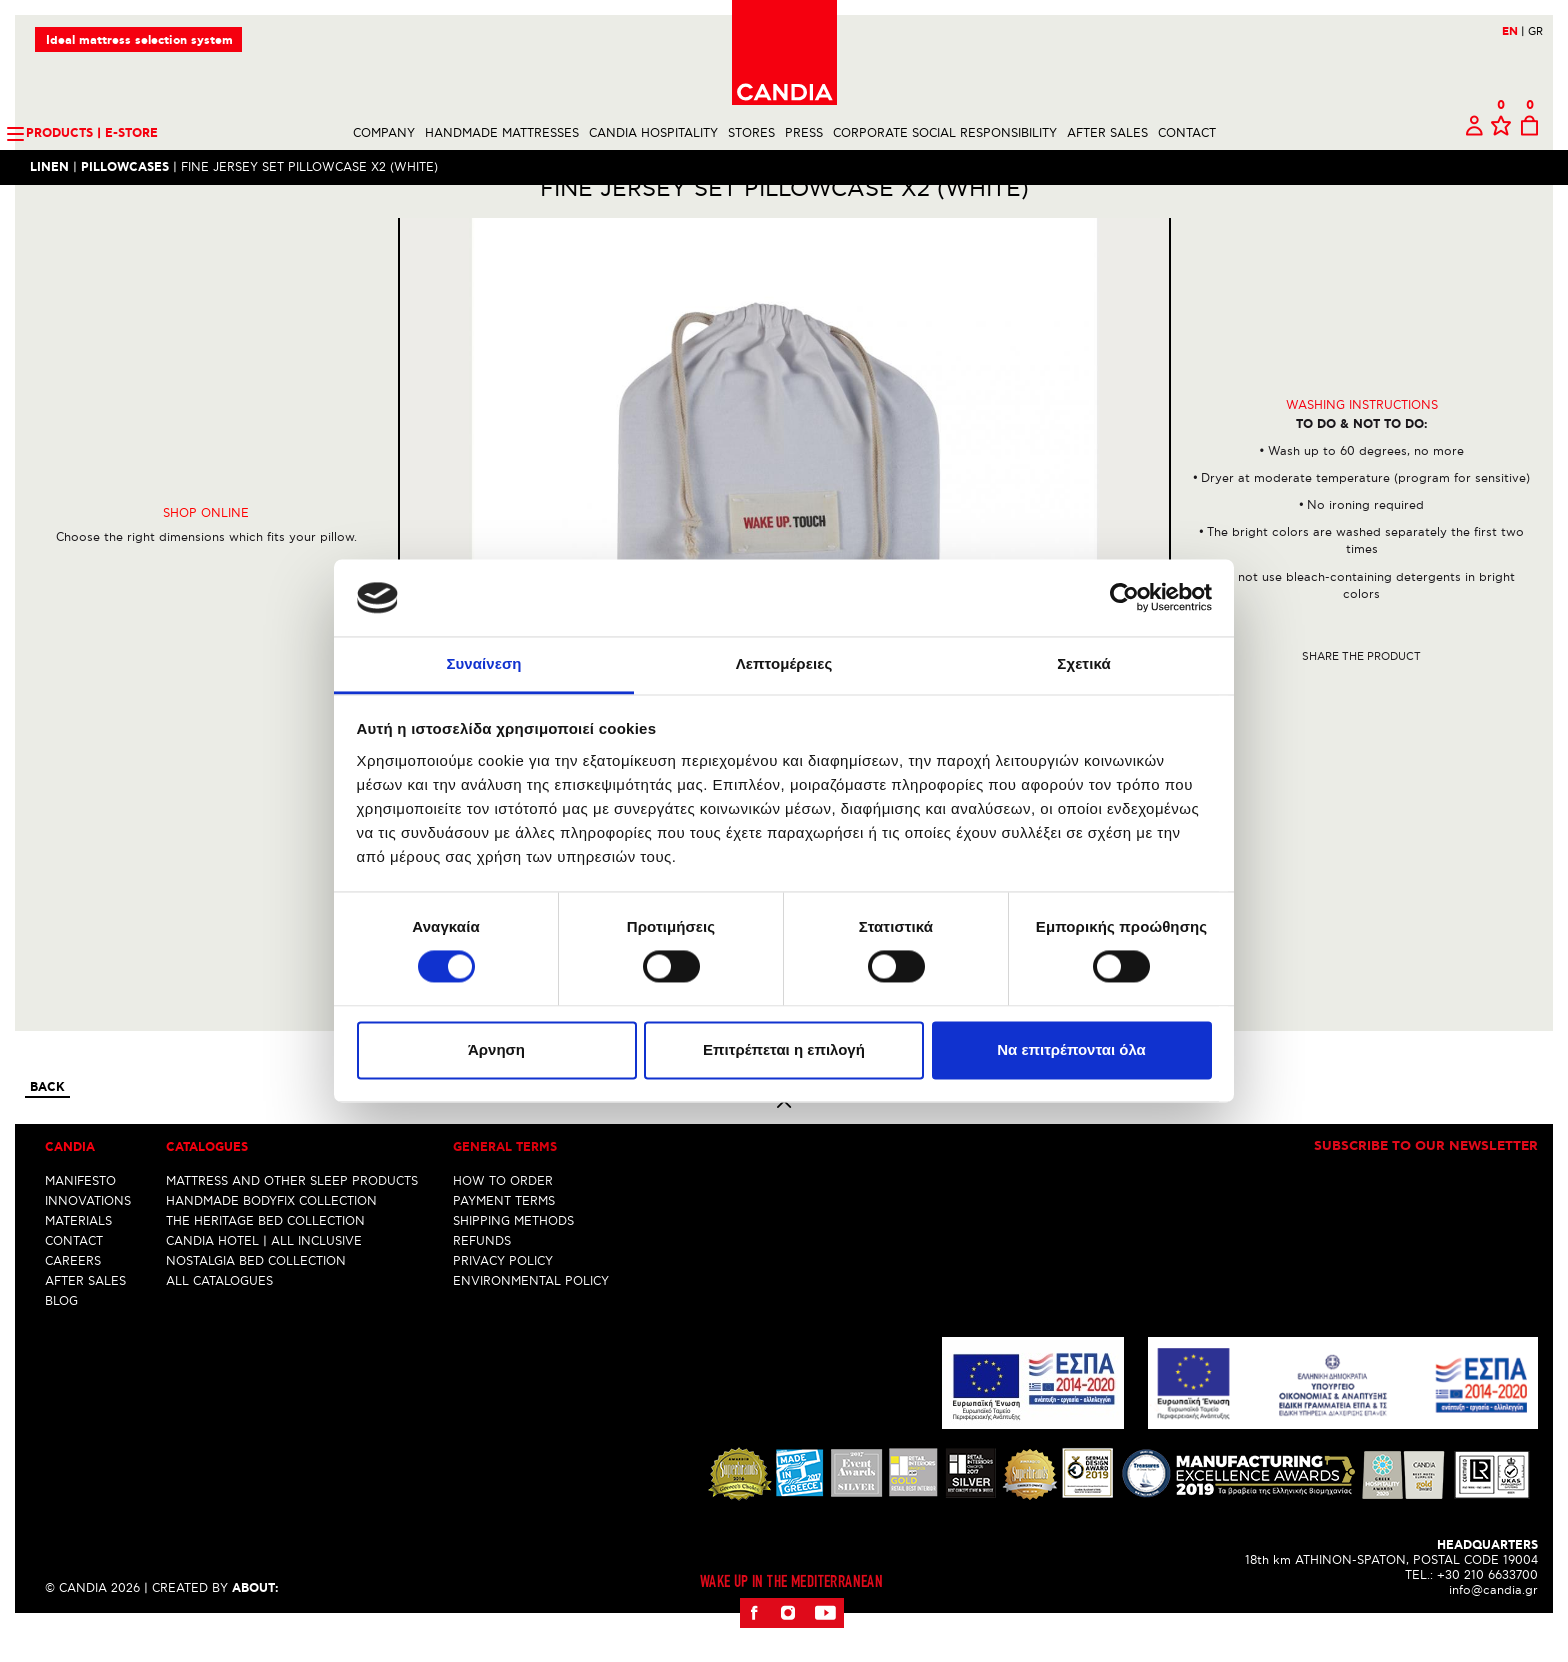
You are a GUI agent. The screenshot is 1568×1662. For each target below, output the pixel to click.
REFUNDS (482, 1275)
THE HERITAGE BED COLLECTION (265, 1255)
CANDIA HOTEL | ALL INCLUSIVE (264, 1275)
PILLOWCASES (125, 167)
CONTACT (1187, 133)
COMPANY (384, 133)
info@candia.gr (1493, 1624)
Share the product (1361, 690)
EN (1513, 32)
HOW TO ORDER (503, 1215)
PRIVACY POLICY (503, 1295)
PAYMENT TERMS (504, 1235)
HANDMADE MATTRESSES (502, 133)
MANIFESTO (80, 1215)
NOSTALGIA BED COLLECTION (256, 1295)
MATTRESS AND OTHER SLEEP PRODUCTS (292, 1215)
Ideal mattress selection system (139, 40)
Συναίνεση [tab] (483, 663)
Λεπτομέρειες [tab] (784, 663)
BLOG (61, 1335)
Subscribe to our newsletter (1426, 1182)
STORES (751, 133)
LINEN (49, 167)
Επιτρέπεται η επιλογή (784, 1049)
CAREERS (73, 1295)
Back (47, 1123)
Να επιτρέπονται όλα (1071, 1049)
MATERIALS (78, 1255)
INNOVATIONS (88, 1235)
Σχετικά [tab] (1083, 663)
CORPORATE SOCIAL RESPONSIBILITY (945, 133)
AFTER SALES (1107, 133)
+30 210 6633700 (1487, 1609)
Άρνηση (496, 1049)
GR (1535, 31)
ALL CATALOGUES (219, 1315)
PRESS (804, 133)
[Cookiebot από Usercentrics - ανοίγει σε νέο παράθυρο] (1124, 598)
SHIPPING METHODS (513, 1255)
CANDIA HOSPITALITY (653, 133)
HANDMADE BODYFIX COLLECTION (271, 1235)
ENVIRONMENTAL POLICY (531, 1315)
